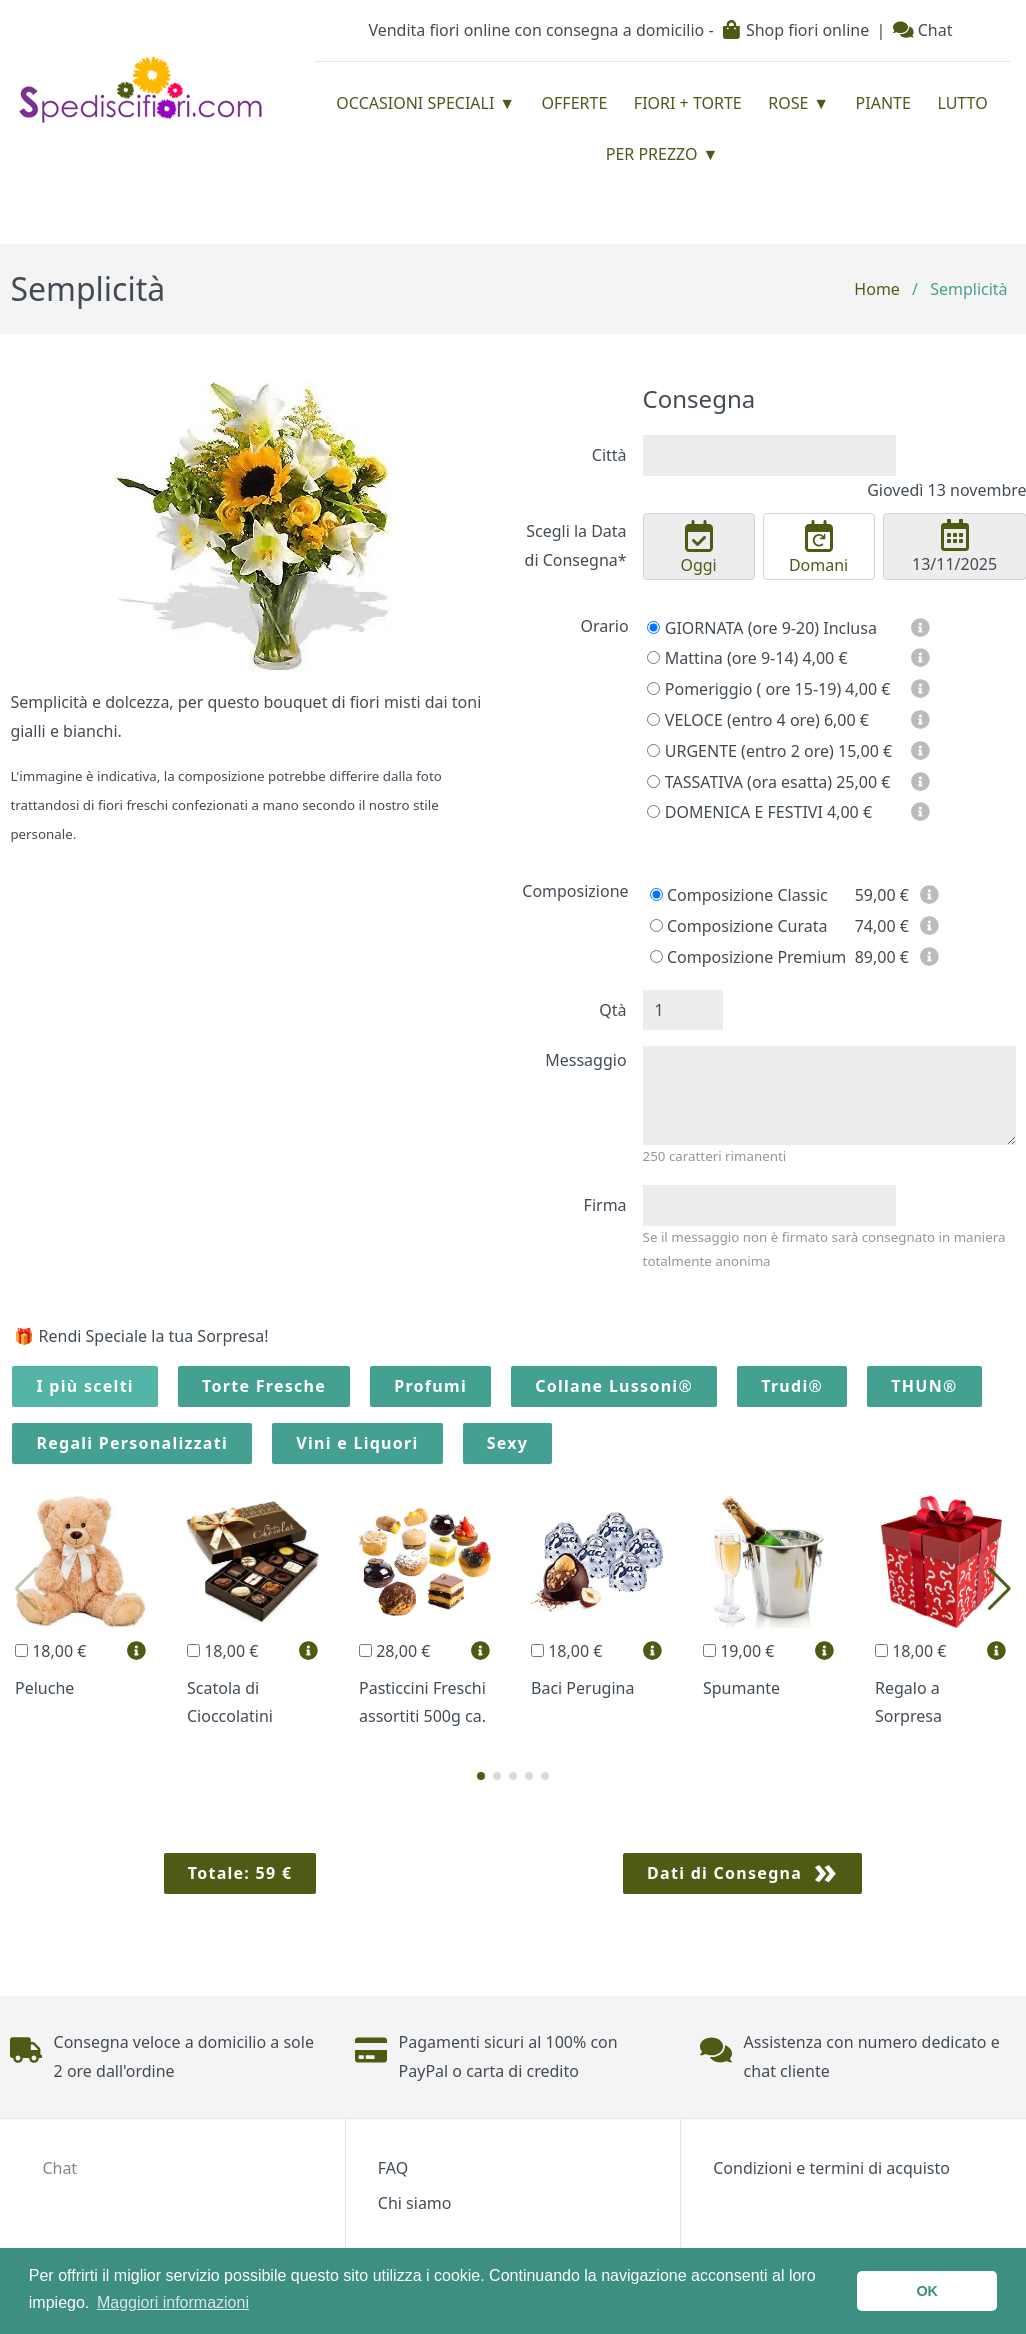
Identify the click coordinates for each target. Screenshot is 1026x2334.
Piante (883, 103)
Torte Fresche (264, 1386)
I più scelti (85, 1386)
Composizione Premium (748, 957)
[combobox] (769, 455)
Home (877, 289)
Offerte (575, 103)
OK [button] (927, 2291)
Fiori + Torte (688, 103)
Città (609, 455)
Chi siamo (415, 2203)
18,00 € (50, 1651)
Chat (923, 30)
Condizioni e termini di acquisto (831, 2168)
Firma (605, 1205)
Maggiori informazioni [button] (173, 2302)
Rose (788, 103)
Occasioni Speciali (415, 103)
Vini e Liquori (357, 1443)
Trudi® (792, 1386)
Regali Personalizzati (132, 1443)
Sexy (508, 1443)
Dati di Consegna (724, 1873)
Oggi (698, 548)
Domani (819, 548)
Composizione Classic (739, 895)
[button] (481, 1776)
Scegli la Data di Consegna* (576, 545)
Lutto (962, 103)
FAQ (393, 2168)
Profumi (430, 1386)
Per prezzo (652, 154)
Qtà (612, 1010)
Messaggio (585, 1060)
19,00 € (738, 1651)
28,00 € (394, 1651)
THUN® (924, 1386)
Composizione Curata (739, 926)
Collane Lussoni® (614, 1386)
